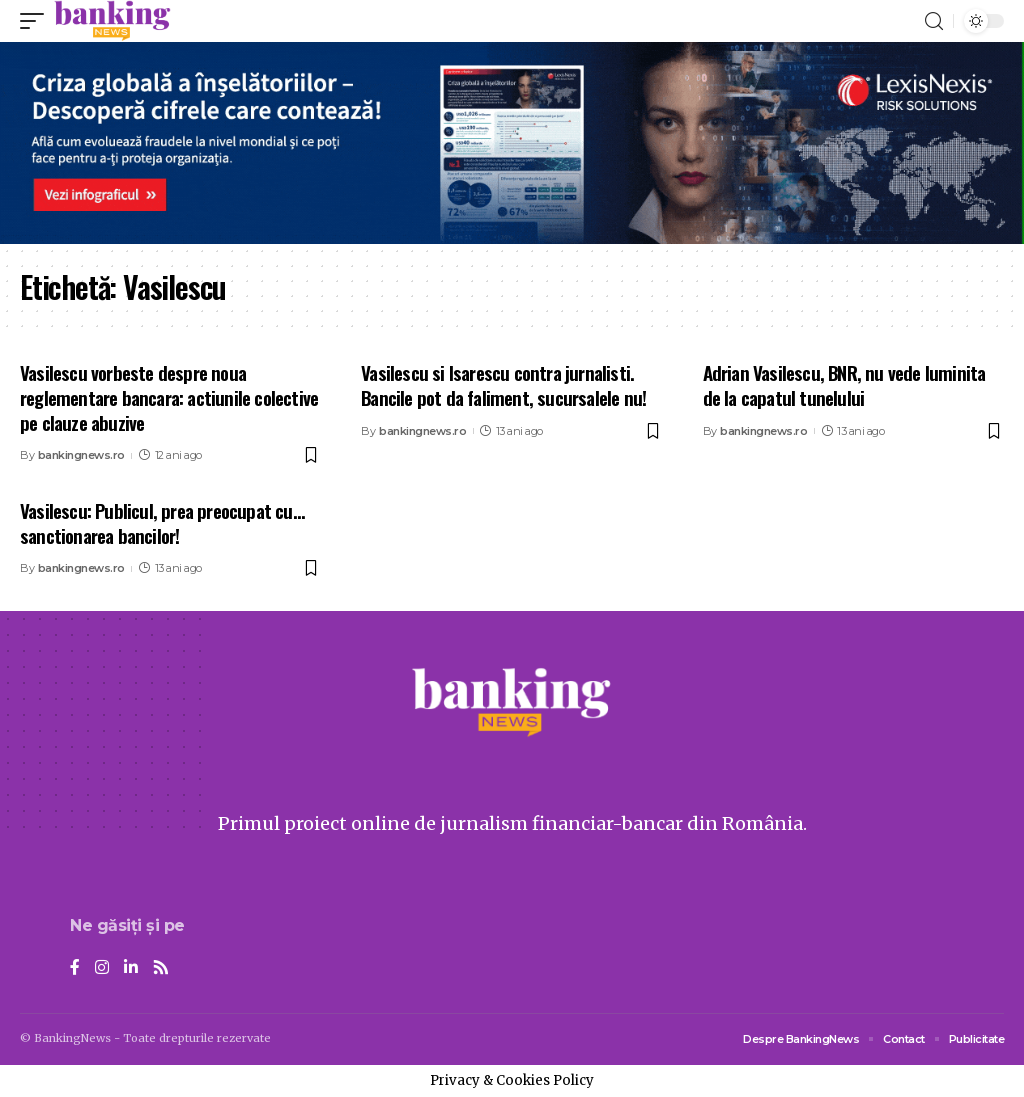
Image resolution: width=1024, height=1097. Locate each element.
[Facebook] (75, 968)
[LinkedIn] (131, 968)
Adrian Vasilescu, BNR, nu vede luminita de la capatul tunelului (844, 384)
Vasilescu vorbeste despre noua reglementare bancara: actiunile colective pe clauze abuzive (169, 396)
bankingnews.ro (81, 455)
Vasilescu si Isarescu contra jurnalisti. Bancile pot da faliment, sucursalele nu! (503, 384)
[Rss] (161, 968)
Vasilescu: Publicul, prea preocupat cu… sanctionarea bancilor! (162, 522)
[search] (934, 21)
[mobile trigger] (37, 21)
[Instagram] (102, 968)
